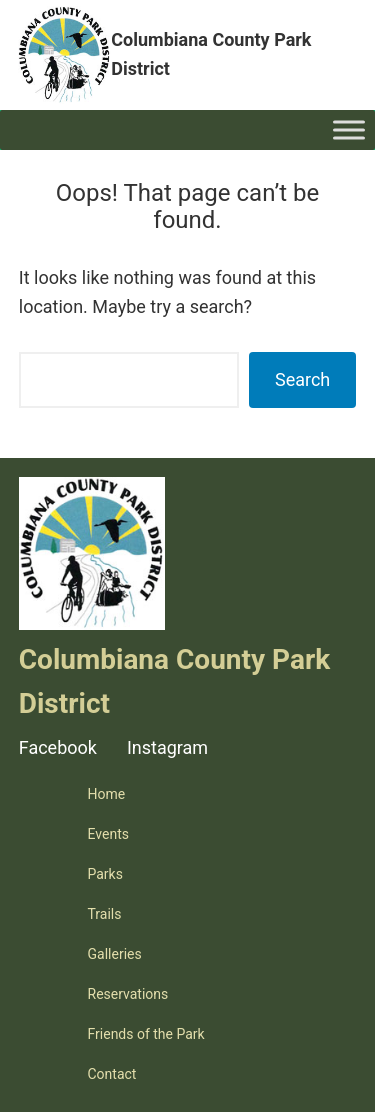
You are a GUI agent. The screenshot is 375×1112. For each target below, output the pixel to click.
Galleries (115, 954)
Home (107, 794)
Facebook (58, 747)
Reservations (128, 994)
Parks (105, 874)
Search (302, 379)
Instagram (167, 747)
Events (108, 834)
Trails (105, 914)
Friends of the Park (146, 1034)
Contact (112, 1074)
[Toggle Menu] (349, 129)
